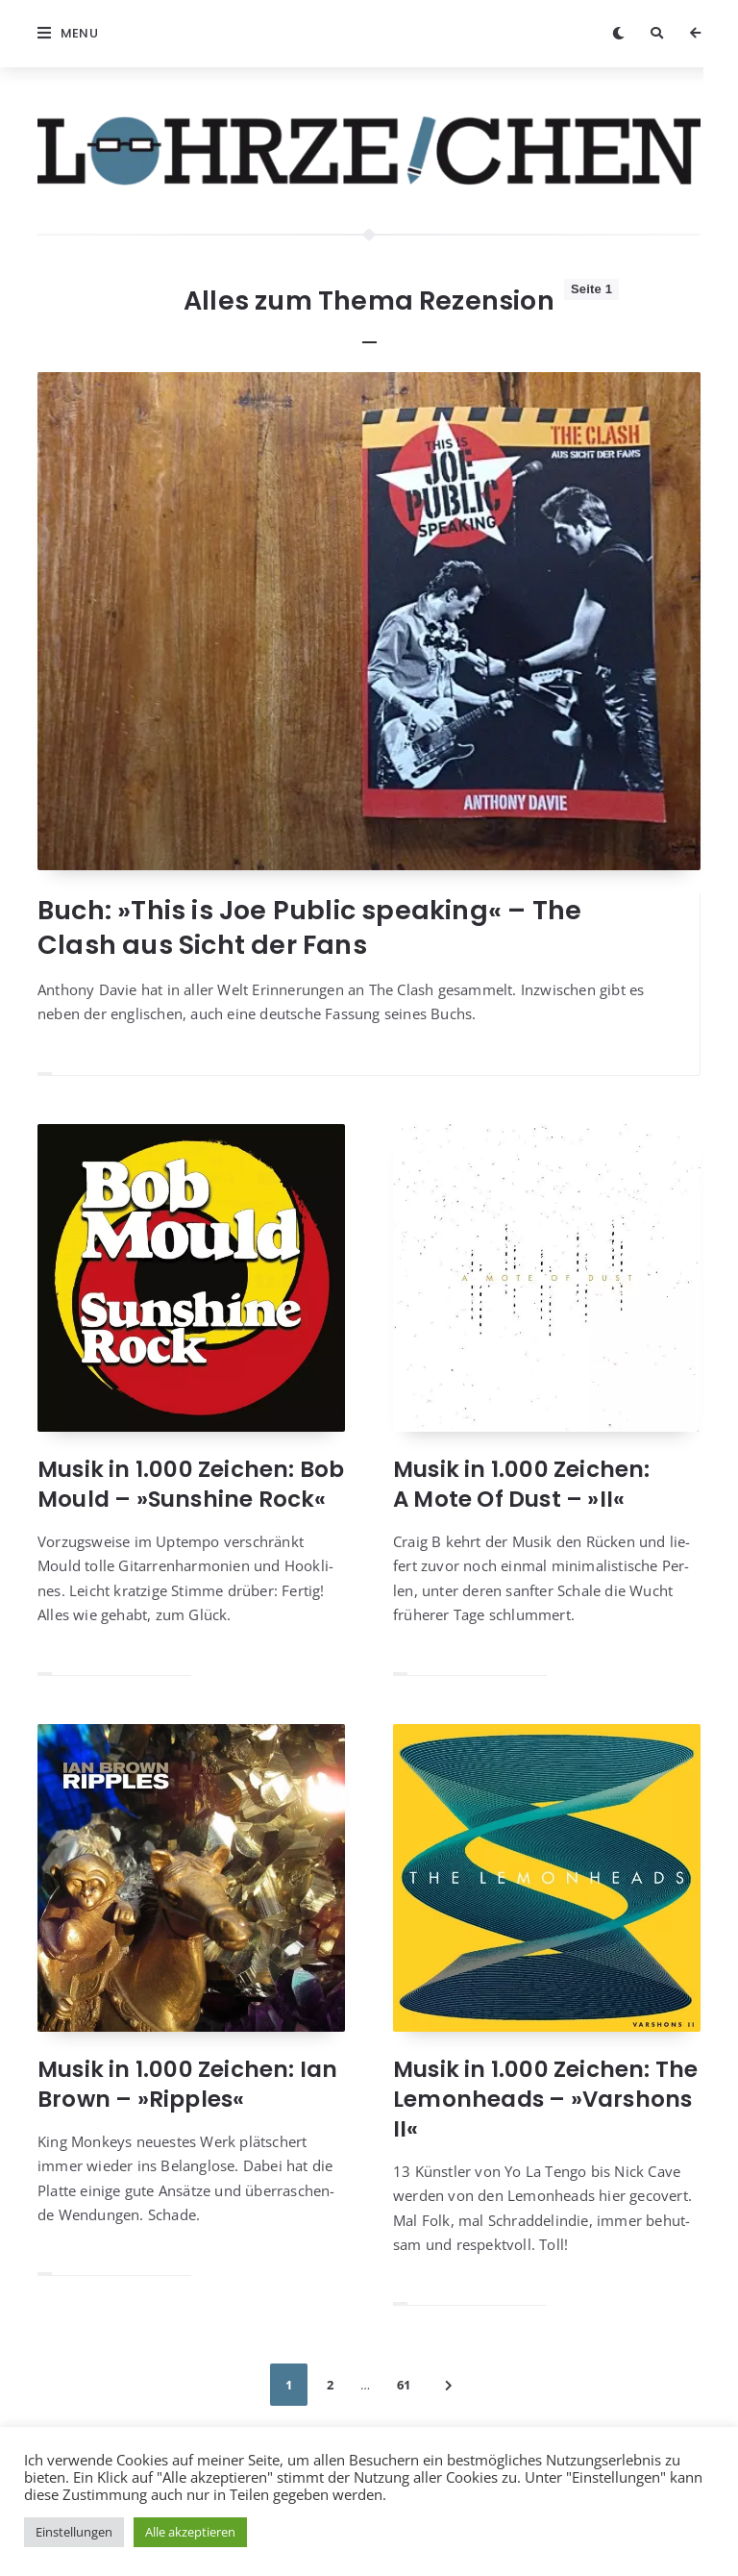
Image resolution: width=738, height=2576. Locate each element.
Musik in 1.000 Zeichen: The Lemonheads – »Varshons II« (545, 2099)
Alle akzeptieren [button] (190, 2531)
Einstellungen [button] (74, 2531)
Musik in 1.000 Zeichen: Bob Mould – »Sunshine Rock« (190, 1484)
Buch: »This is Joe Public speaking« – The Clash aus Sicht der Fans (309, 927)
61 (403, 2384)
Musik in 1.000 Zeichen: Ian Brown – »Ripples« (187, 2084)
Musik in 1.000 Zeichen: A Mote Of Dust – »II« (522, 1484)
